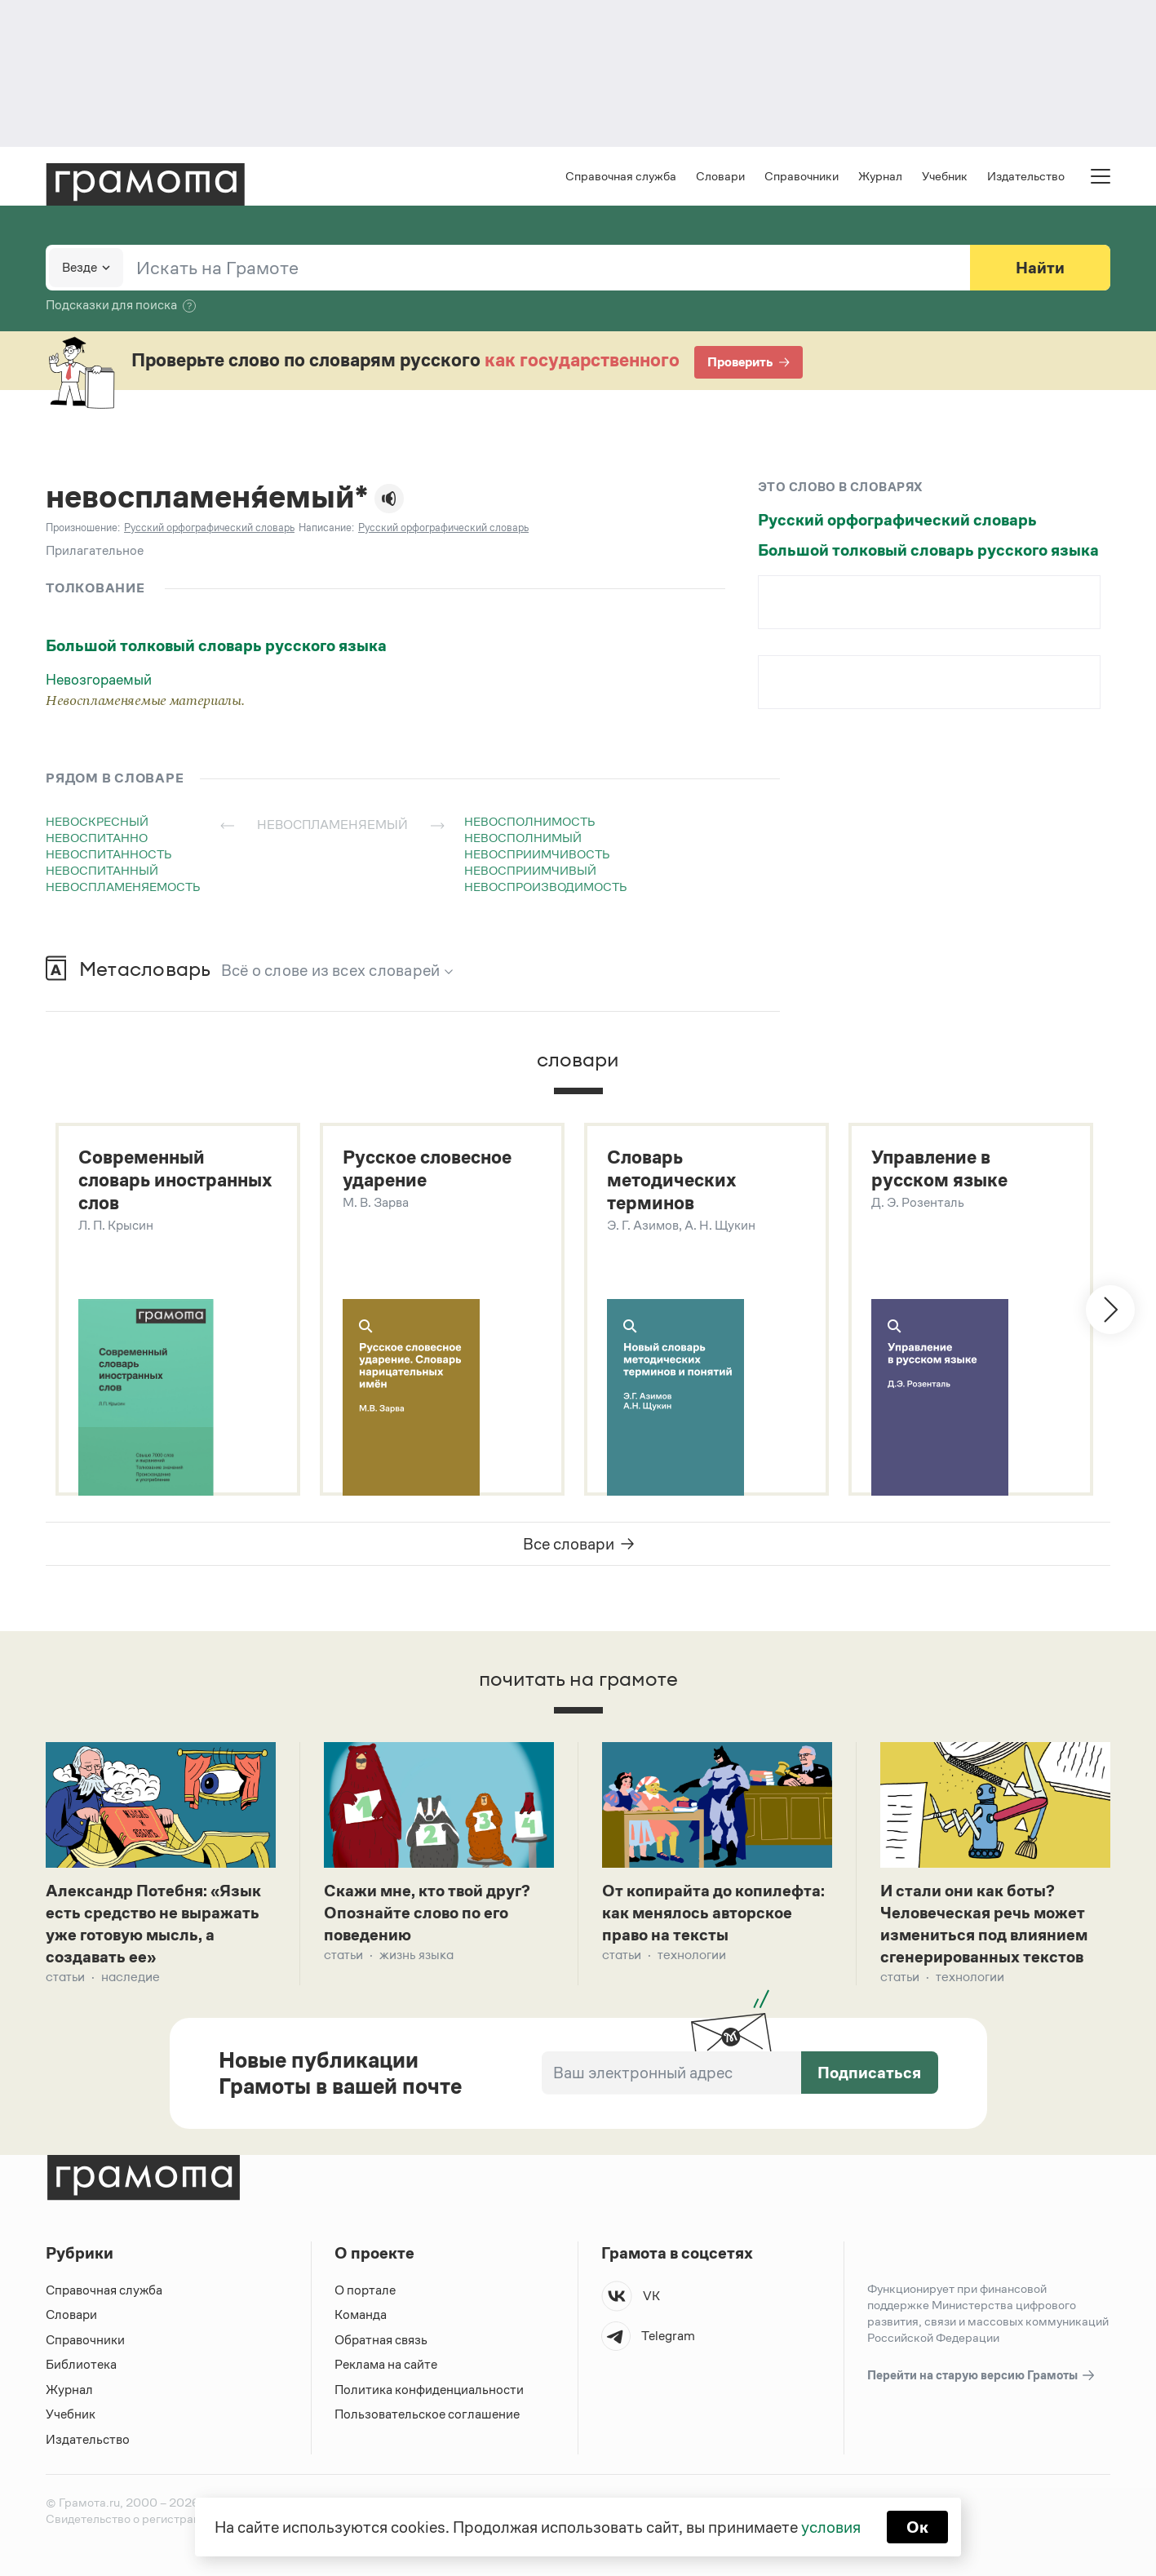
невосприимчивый (530, 870)
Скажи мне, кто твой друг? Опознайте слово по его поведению (427, 1913)
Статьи (65, 1976)
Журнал (880, 176)
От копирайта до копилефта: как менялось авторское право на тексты (713, 1913)
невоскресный (97, 821)
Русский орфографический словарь (897, 520)
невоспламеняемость (123, 886)
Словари (720, 176)
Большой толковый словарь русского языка (216, 645)
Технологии (692, 1954)
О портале (365, 2290)
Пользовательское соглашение (427, 2414)
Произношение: (83, 527)
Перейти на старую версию (981, 2375)
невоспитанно (97, 838)
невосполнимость (530, 821)
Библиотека (81, 2364)
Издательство (1026, 176)
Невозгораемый (99, 680)
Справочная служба (620, 176)
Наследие (130, 1976)
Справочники (801, 176)
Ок (917, 2527)
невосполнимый (523, 838)
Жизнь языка (416, 1954)
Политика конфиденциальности (429, 2389)
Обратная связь (380, 2340)
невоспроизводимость (545, 886)
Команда (360, 2314)
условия (831, 2527)
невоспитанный (102, 870)
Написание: (326, 527)
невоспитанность (109, 854)
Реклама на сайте (385, 2364)
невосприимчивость (537, 854)
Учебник (945, 176)
